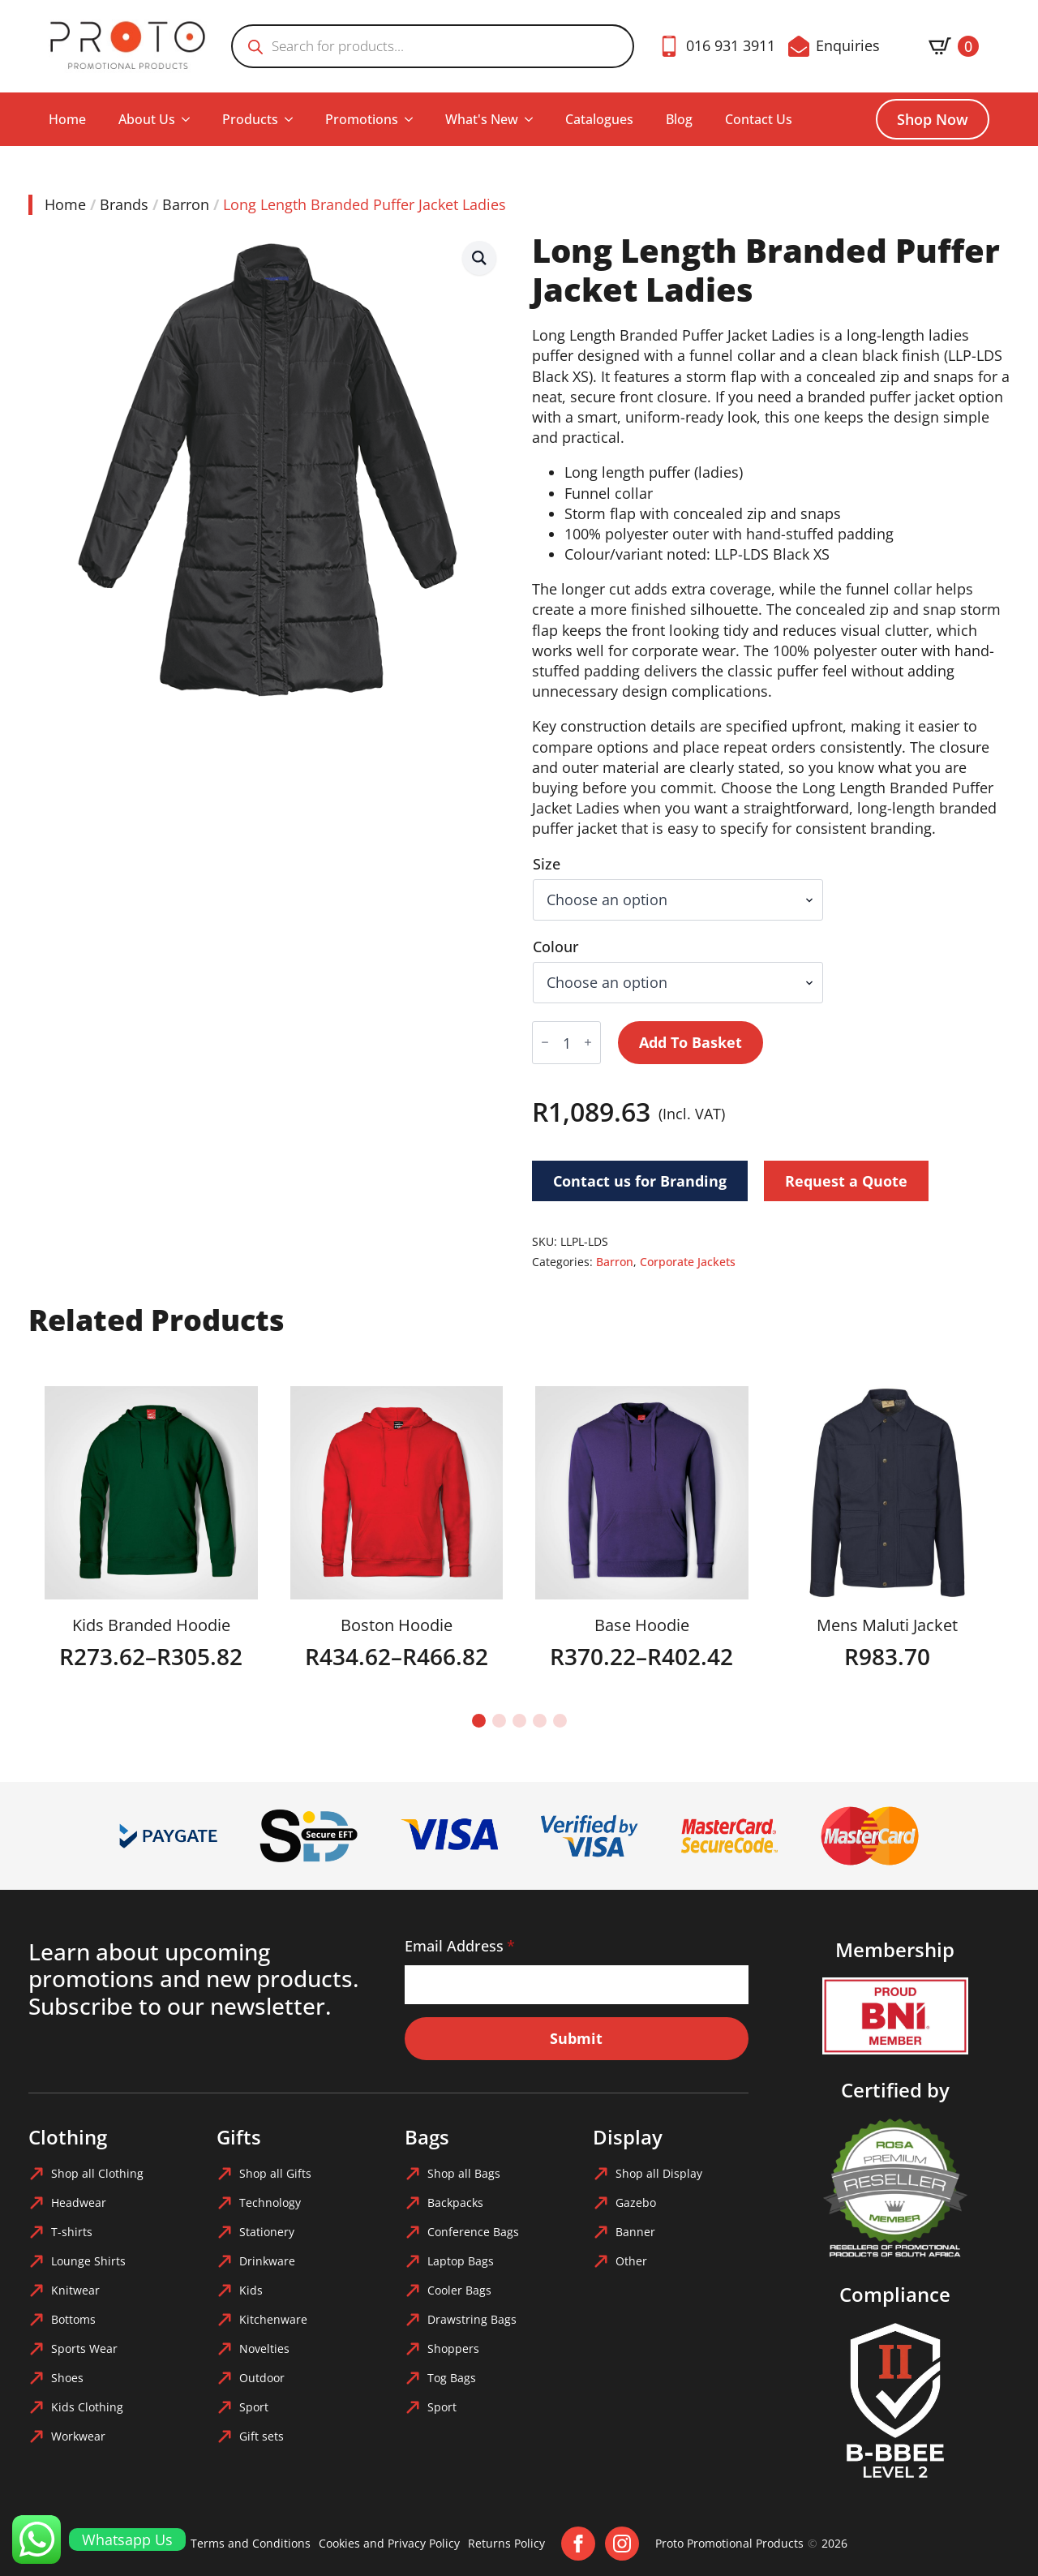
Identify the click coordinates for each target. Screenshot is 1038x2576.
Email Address (460, 1945)
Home (67, 119)
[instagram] (622, 2544)
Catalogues (599, 119)
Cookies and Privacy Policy (389, 2543)
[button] (479, 258)
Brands (124, 204)
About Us (146, 119)
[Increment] (588, 1043)
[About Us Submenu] (190, 119)
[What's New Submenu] (533, 119)
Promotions (361, 119)
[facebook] (578, 2544)
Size (546, 864)
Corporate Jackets (688, 1261)
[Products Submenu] (293, 119)
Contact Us (758, 119)
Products (250, 119)
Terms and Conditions (251, 2543)
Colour (556, 946)
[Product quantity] (566, 1043)
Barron (185, 204)
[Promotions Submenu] (413, 119)
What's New (481, 119)
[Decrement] (545, 1043)
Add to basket (690, 1042)
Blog (679, 119)
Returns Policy (506, 2543)
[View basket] (953, 46)
